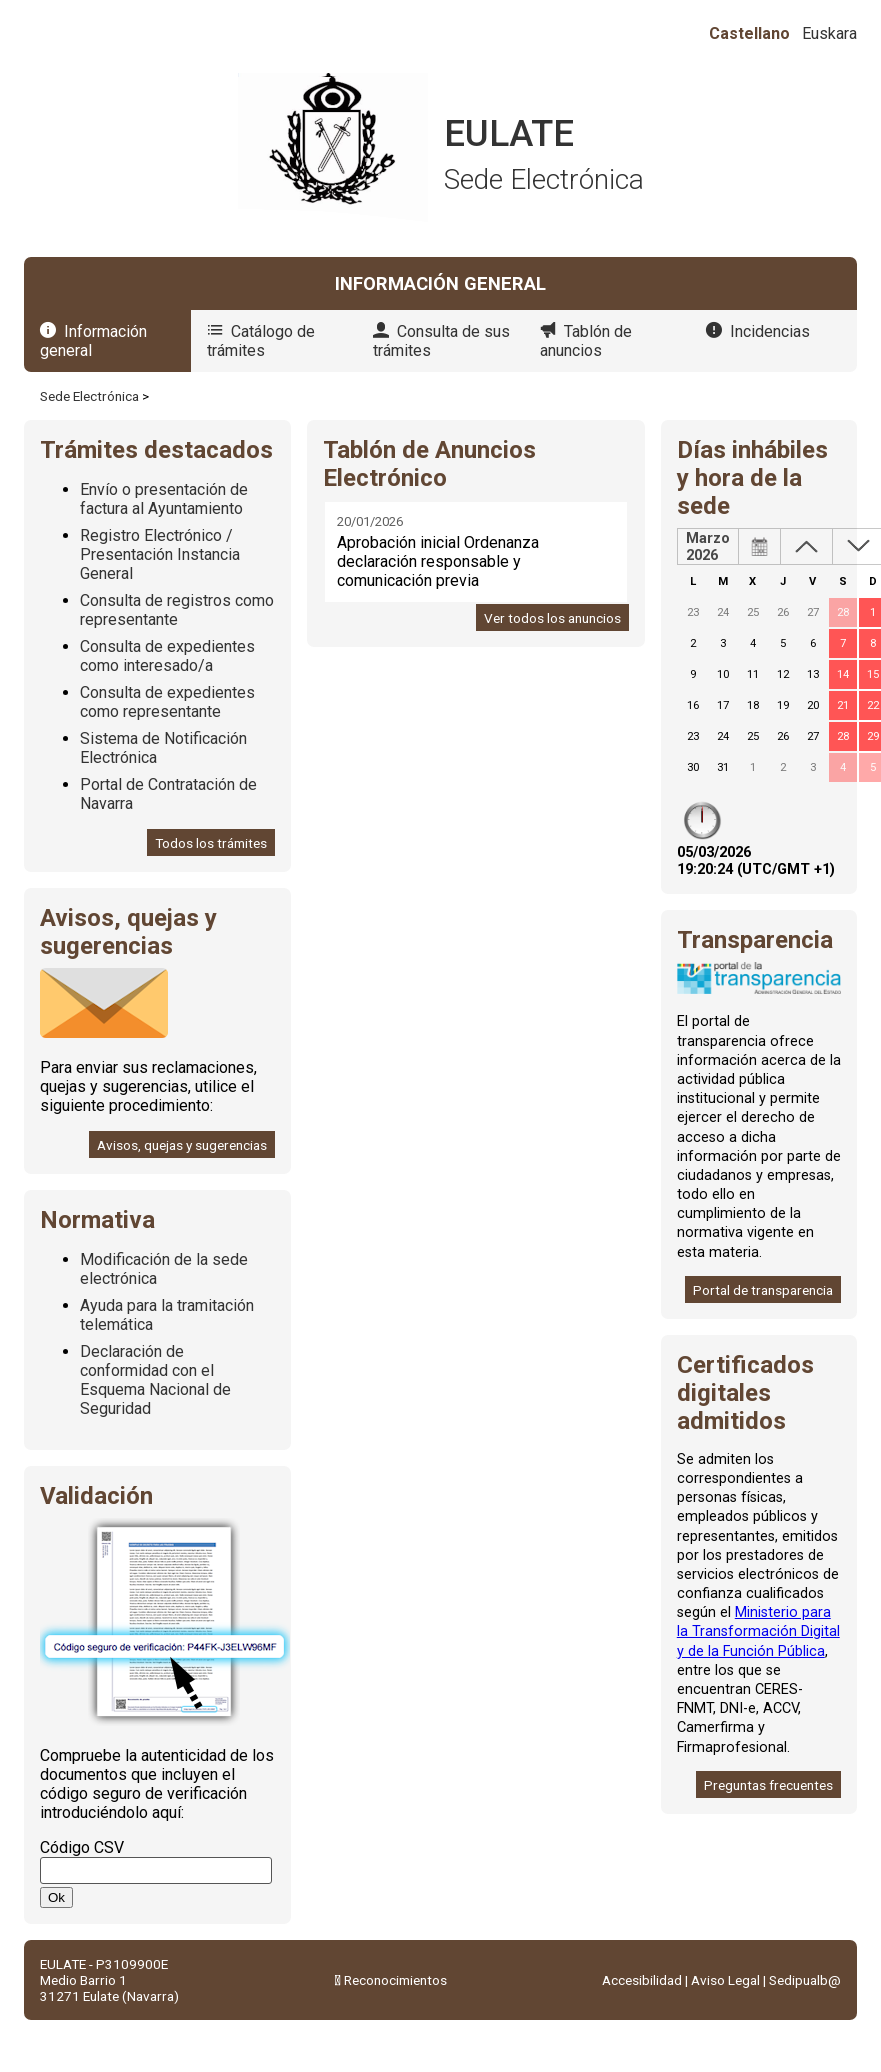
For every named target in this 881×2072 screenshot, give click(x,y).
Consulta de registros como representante (177, 610)
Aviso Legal (725, 1980)
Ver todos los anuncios (552, 618)
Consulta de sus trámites (441, 341)
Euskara (829, 33)
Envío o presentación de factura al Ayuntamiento (164, 499)
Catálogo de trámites (261, 341)
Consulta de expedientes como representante (167, 702)
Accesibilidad (642, 1980)
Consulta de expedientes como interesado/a (167, 656)
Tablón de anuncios (586, 341)
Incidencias (770, 331)
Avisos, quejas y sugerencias (182, 1145)
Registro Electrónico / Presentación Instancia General (160, 554)
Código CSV (82, 1847)
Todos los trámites (211, 843)
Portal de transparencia (763, 1290)
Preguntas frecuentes (768, 1785)
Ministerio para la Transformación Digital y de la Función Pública (758, 1631)
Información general (93, 341)
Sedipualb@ (805, 1980)
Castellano (749, 33)
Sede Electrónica (89, 396)
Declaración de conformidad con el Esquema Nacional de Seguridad (155, 1380)
